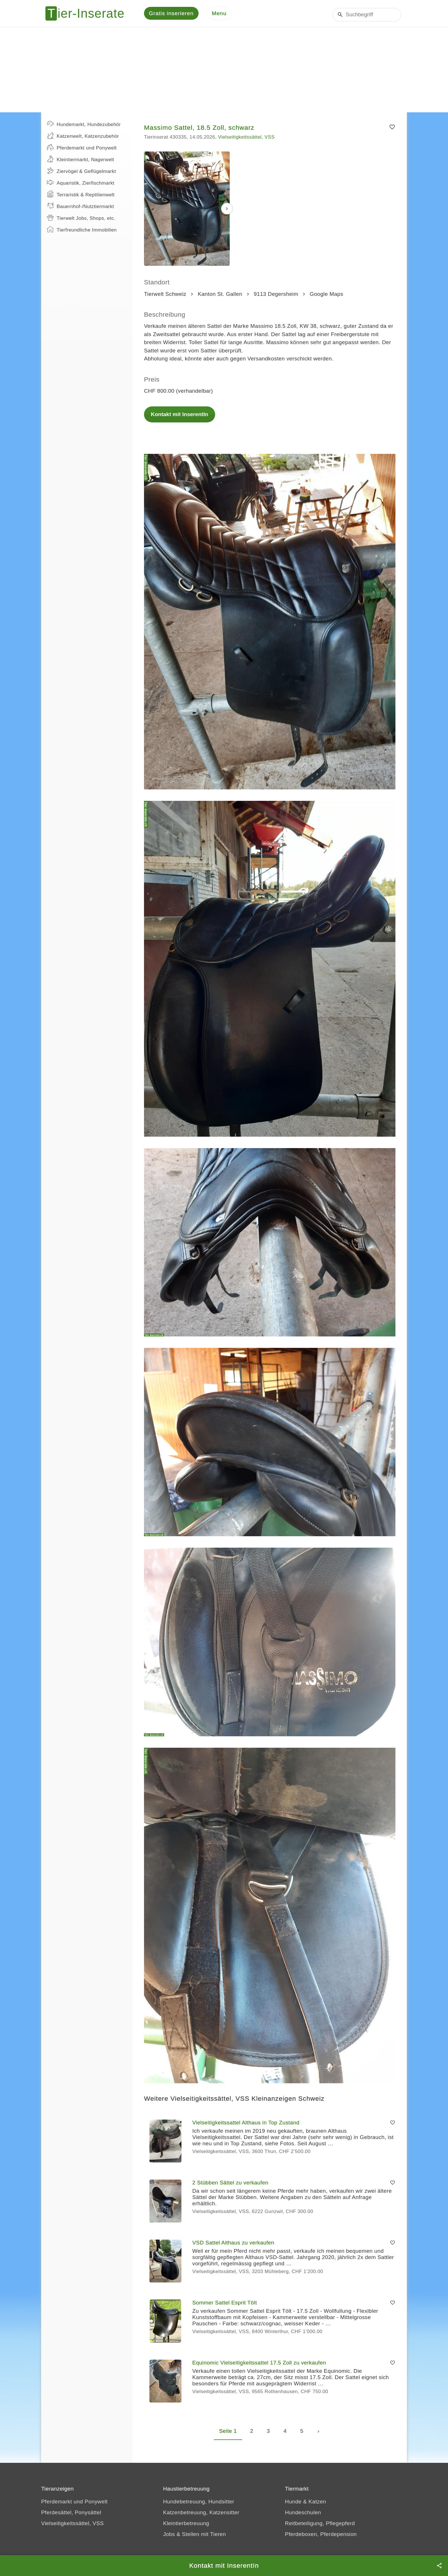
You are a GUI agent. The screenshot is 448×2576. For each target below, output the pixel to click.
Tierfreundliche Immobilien (82, 231)
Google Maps (326, 296)
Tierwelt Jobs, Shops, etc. (81, 219)
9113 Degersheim (276, 296)
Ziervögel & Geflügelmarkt (81, 172)
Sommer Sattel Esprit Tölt (224, 2305)
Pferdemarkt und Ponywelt (82, 149)
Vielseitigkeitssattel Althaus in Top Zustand (245, 2125)
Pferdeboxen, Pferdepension (321, 2536)
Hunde (293, 2504)
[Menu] (219, 14)
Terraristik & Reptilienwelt (81, 196)
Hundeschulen (303, 2514)
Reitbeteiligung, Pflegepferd (320, 2525)
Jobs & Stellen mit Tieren (194, 2536)
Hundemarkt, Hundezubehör (84, 125)
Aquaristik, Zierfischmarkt (81, 184)
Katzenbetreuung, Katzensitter (201, 2514)
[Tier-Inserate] (88, 14)
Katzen (317, 2504)
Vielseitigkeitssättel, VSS (246, 139)
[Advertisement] (224, 71)
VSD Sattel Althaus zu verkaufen (233, 2245)
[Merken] (392, 129)
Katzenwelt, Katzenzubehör (83, 137)
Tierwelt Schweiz (165, 296)
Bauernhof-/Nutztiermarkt (80, 207)
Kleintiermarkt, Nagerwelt (80, 160)
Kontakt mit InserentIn (179, 416)
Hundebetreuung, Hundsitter (198, 2504)
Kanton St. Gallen (220, 296)
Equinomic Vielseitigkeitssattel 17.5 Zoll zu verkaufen (259, 2365)
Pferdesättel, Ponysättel (71, 2514)
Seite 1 (228, 2433)
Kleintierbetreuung (186, 2525)
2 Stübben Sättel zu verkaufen (230, 2185)
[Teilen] (439, 2565)
